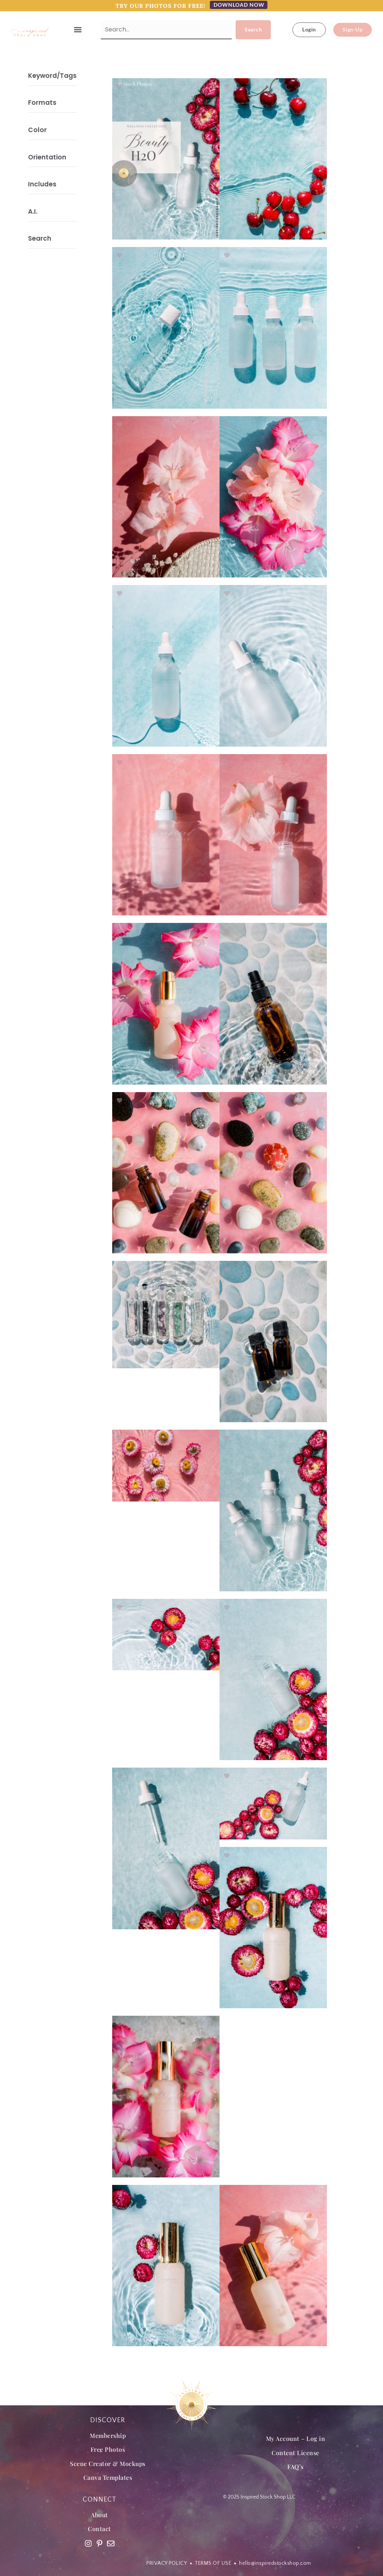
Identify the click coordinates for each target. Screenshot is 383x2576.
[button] (78, 30)
